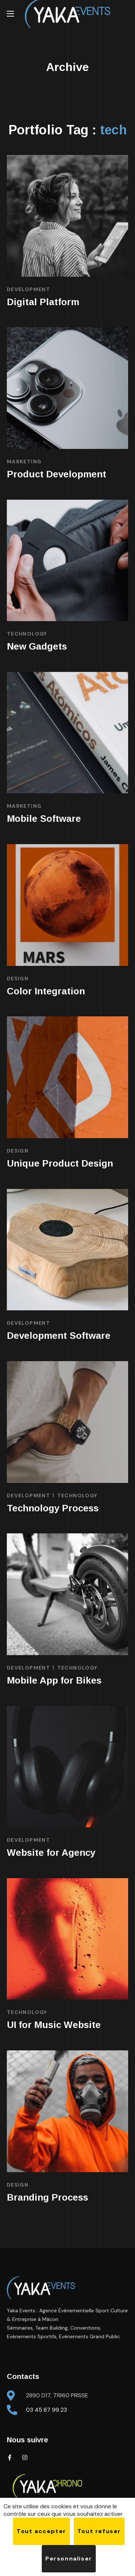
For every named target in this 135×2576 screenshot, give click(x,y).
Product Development (56, 474)
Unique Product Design (60, 1163)
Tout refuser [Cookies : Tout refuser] (99, 2531)
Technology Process (53, 1508)
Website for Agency (51, 1852)
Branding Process (47, 2197)
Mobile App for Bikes (54, 1680)
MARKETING (24, 461)
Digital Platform (43, 302)
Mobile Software (44, 818)
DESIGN (17, 978)
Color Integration (46, 991)
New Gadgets (37, 646)
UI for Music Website (54, 2024)
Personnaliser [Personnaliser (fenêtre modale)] (68, 2558)
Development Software (59, 1335)
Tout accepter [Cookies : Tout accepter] (41, 2531)
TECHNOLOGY (27, 633)
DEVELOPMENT (28, 289)
